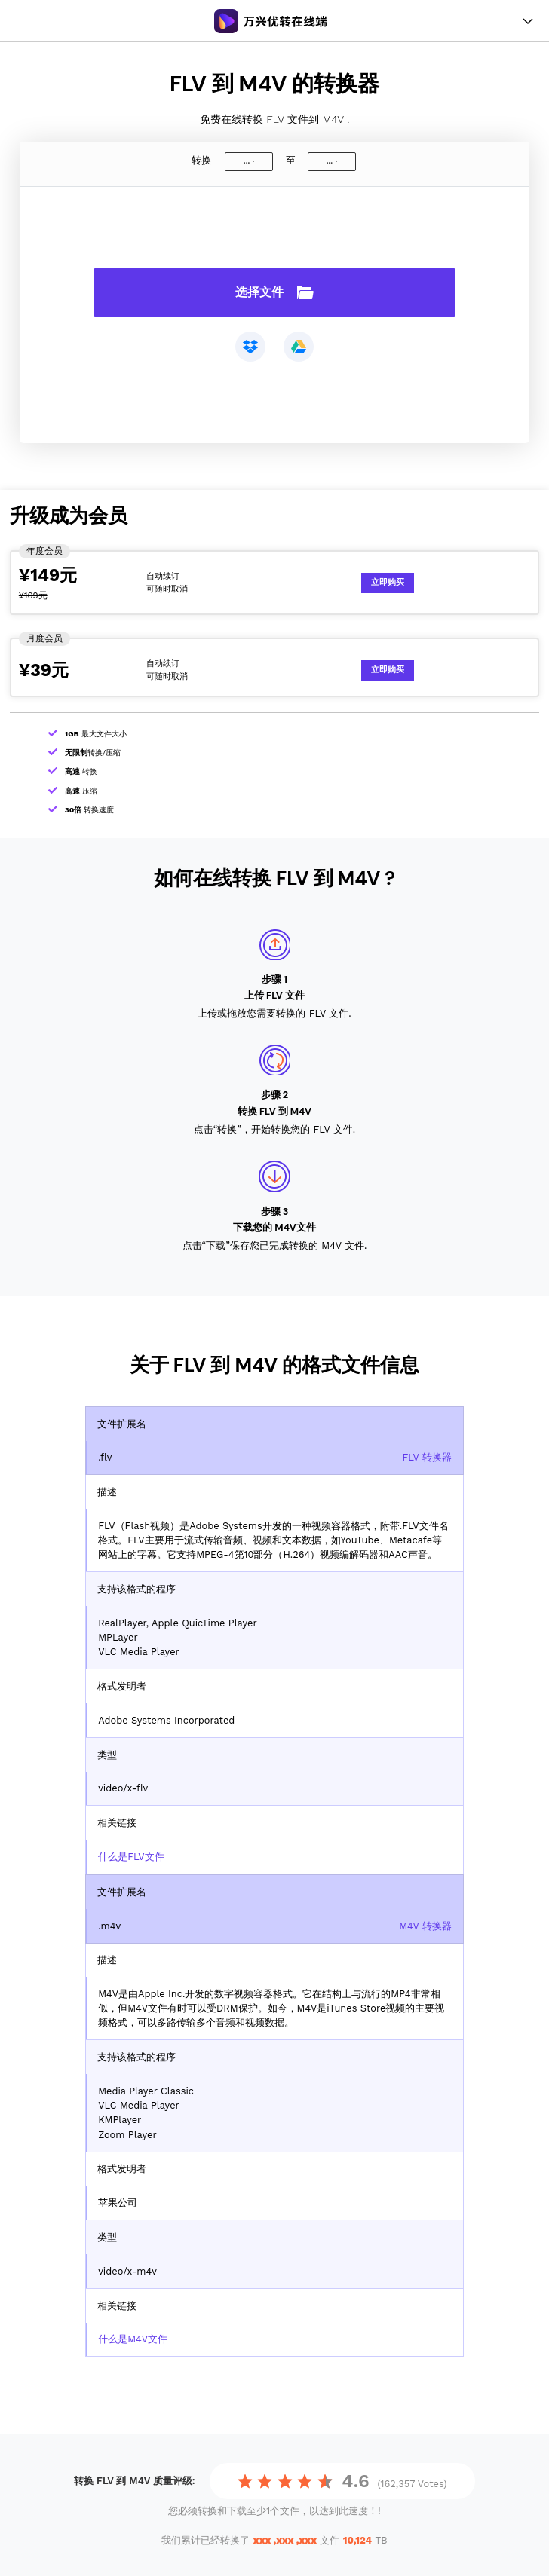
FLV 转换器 (426, 1457)
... (247, 161)
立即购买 (387, 582)
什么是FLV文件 (131, 1856)
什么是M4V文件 (132, 2339)
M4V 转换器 (425, 1926)
